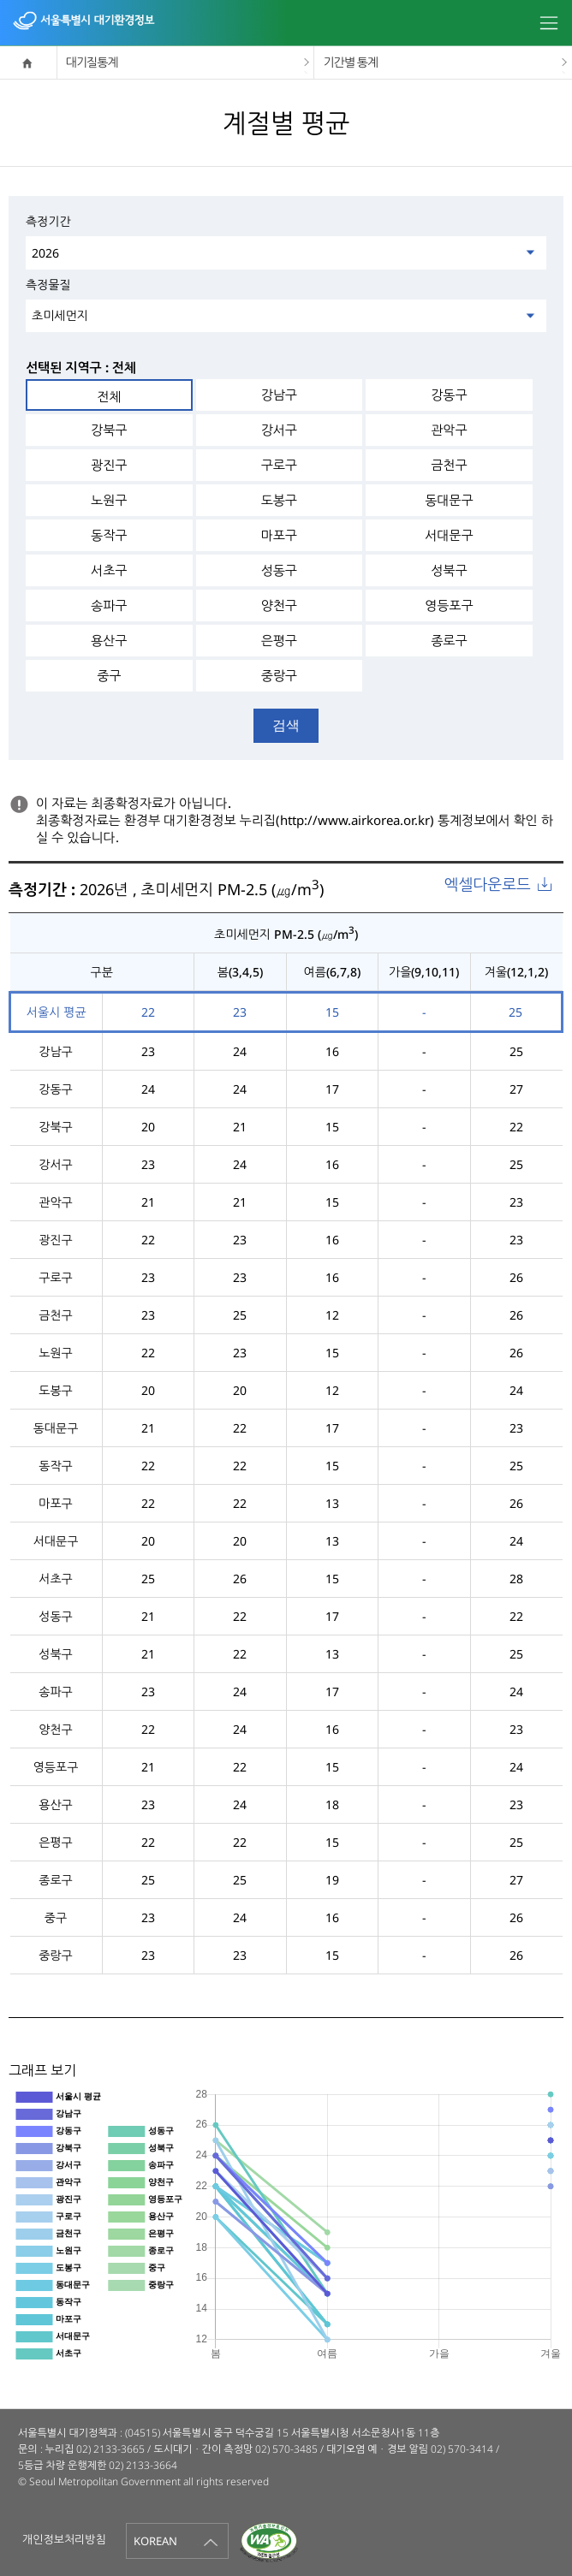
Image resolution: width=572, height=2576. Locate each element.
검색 (286, 725)
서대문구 (449, 534)
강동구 (449, 394)
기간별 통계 (350, 62)
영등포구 (449, 605)
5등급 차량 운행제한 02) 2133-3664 (97, 2465)
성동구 (279, 570)
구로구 (279, 464)
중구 (109, 675)
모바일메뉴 (548, 25)
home (28, 62)
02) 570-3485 (286, 2449)
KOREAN (155, 2541)
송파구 (109, 605)
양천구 (279, 605)
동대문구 (449, 499)
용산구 (109, 640)
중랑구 (279, 675)
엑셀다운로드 (487, 884)
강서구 (279, 429)
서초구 (109, 570)
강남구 (279, 394)
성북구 (449, 570)
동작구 (109, 534)
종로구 (449, 640)
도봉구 (279, 499)
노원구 (109, 499)
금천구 (449, 464)
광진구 (109, 464)
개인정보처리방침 (64, 2539)
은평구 (279, 640)
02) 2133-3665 (110, 2449)
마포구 (279, 534)
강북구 (109, 429)
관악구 (449, 429)
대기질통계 (92, 62)
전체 (109, 396)
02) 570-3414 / (465, 2449)
